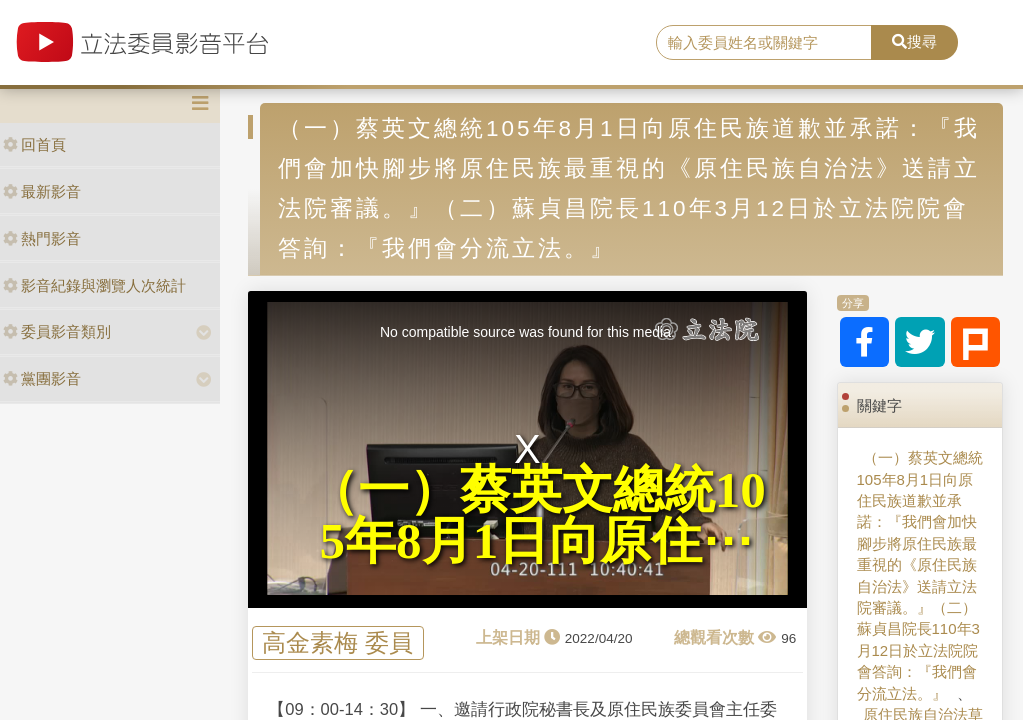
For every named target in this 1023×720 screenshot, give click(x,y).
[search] (764, 43)
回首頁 (34, 144)
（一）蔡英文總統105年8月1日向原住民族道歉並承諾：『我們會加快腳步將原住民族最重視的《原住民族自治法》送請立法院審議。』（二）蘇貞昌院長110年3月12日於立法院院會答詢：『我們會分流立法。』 (920, 575)
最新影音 (42, 191)
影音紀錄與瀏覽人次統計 (94, 285)
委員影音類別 (57, 331)
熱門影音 (42, 238)
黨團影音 (42, 378)
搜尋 (914, 41)
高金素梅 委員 (337, 642)
